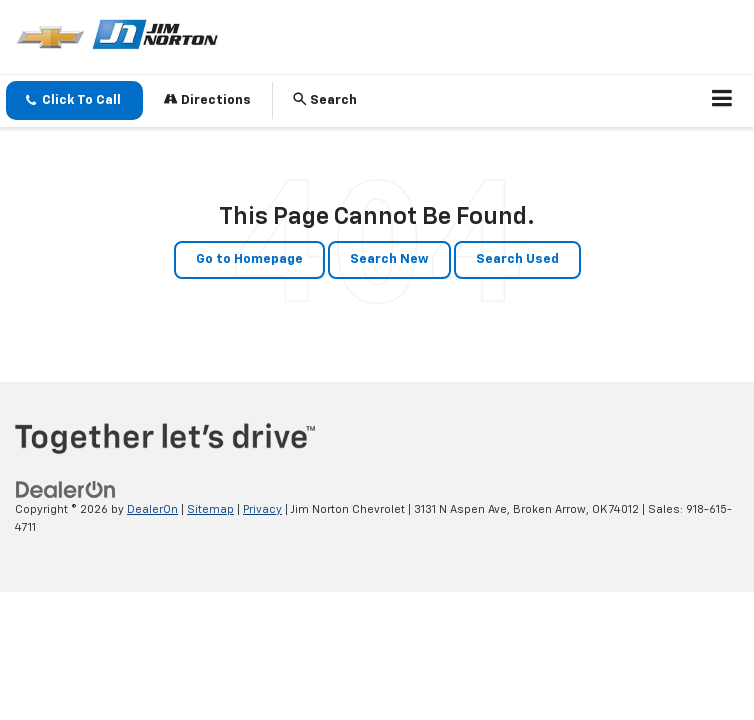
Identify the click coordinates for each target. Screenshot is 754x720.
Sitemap (210, 509)
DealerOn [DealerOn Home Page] (152, 509)
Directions (207, 99)
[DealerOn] (66, 489)
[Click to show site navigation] (722, 101)
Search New (389, 259)
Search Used (517, 259)
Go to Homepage (249, 259)
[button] (74, 100)
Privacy (262, 509)
